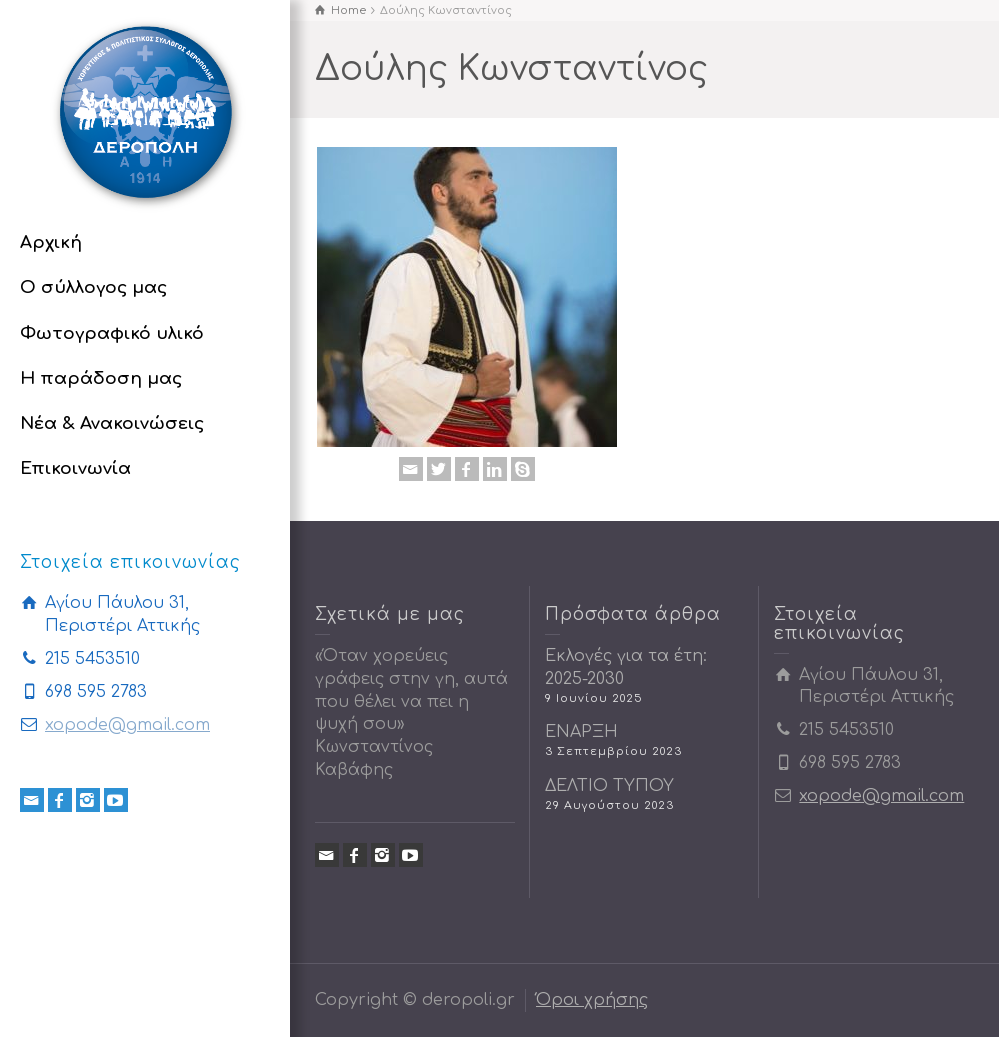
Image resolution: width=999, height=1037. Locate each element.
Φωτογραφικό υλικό (112, 333)
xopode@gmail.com (127, 725)
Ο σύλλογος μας (93, 287)
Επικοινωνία (75, 468)
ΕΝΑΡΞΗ (581, 732)
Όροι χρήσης (592, 1000)
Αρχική (51, 242)
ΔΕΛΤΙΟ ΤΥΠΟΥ (609, 786)
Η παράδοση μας (101, 378)
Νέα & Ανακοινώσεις (112, 423)
